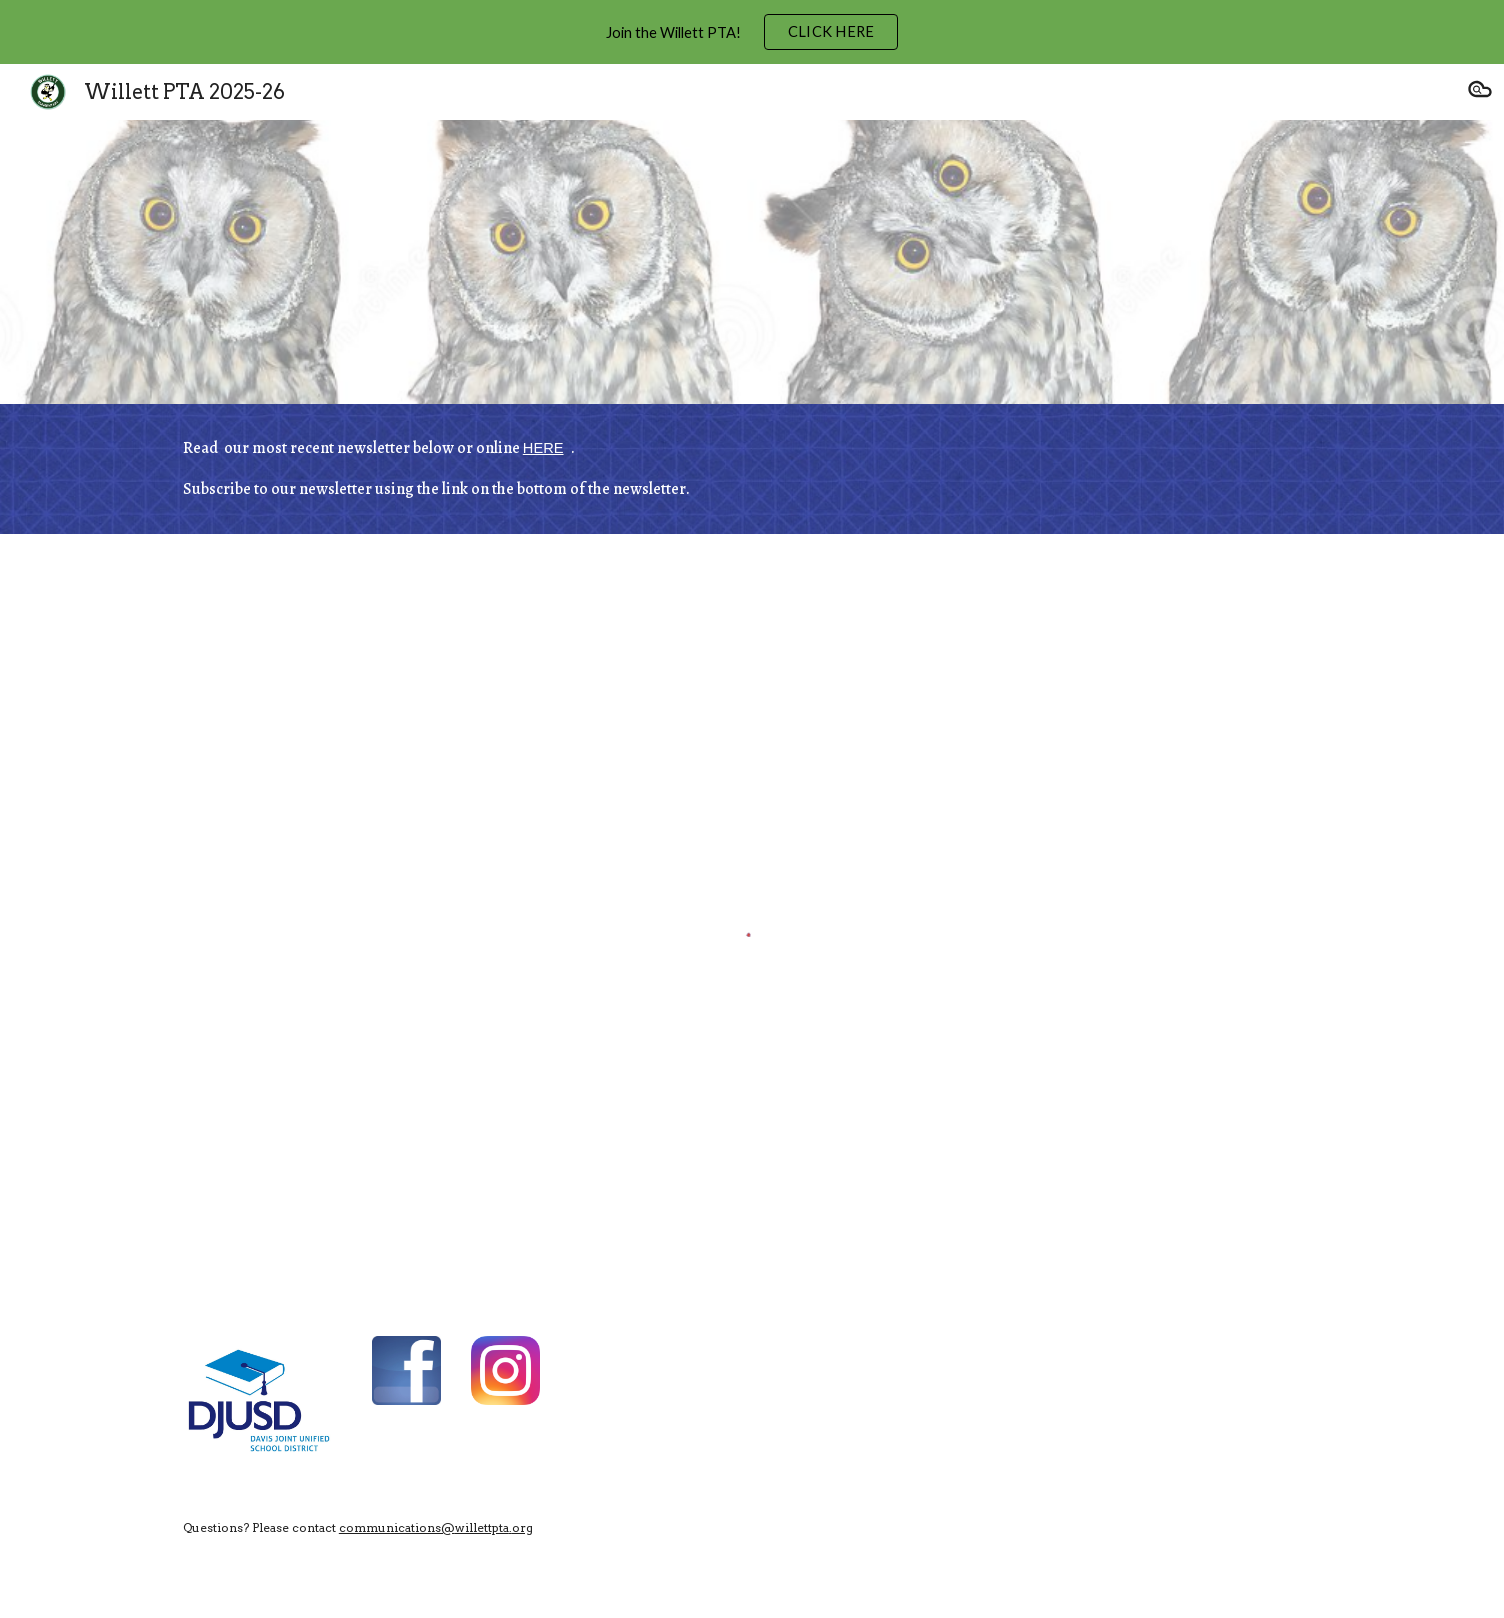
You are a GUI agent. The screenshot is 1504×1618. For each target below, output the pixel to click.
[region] (752, 32)
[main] (752, 469)
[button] (1480, 92)
